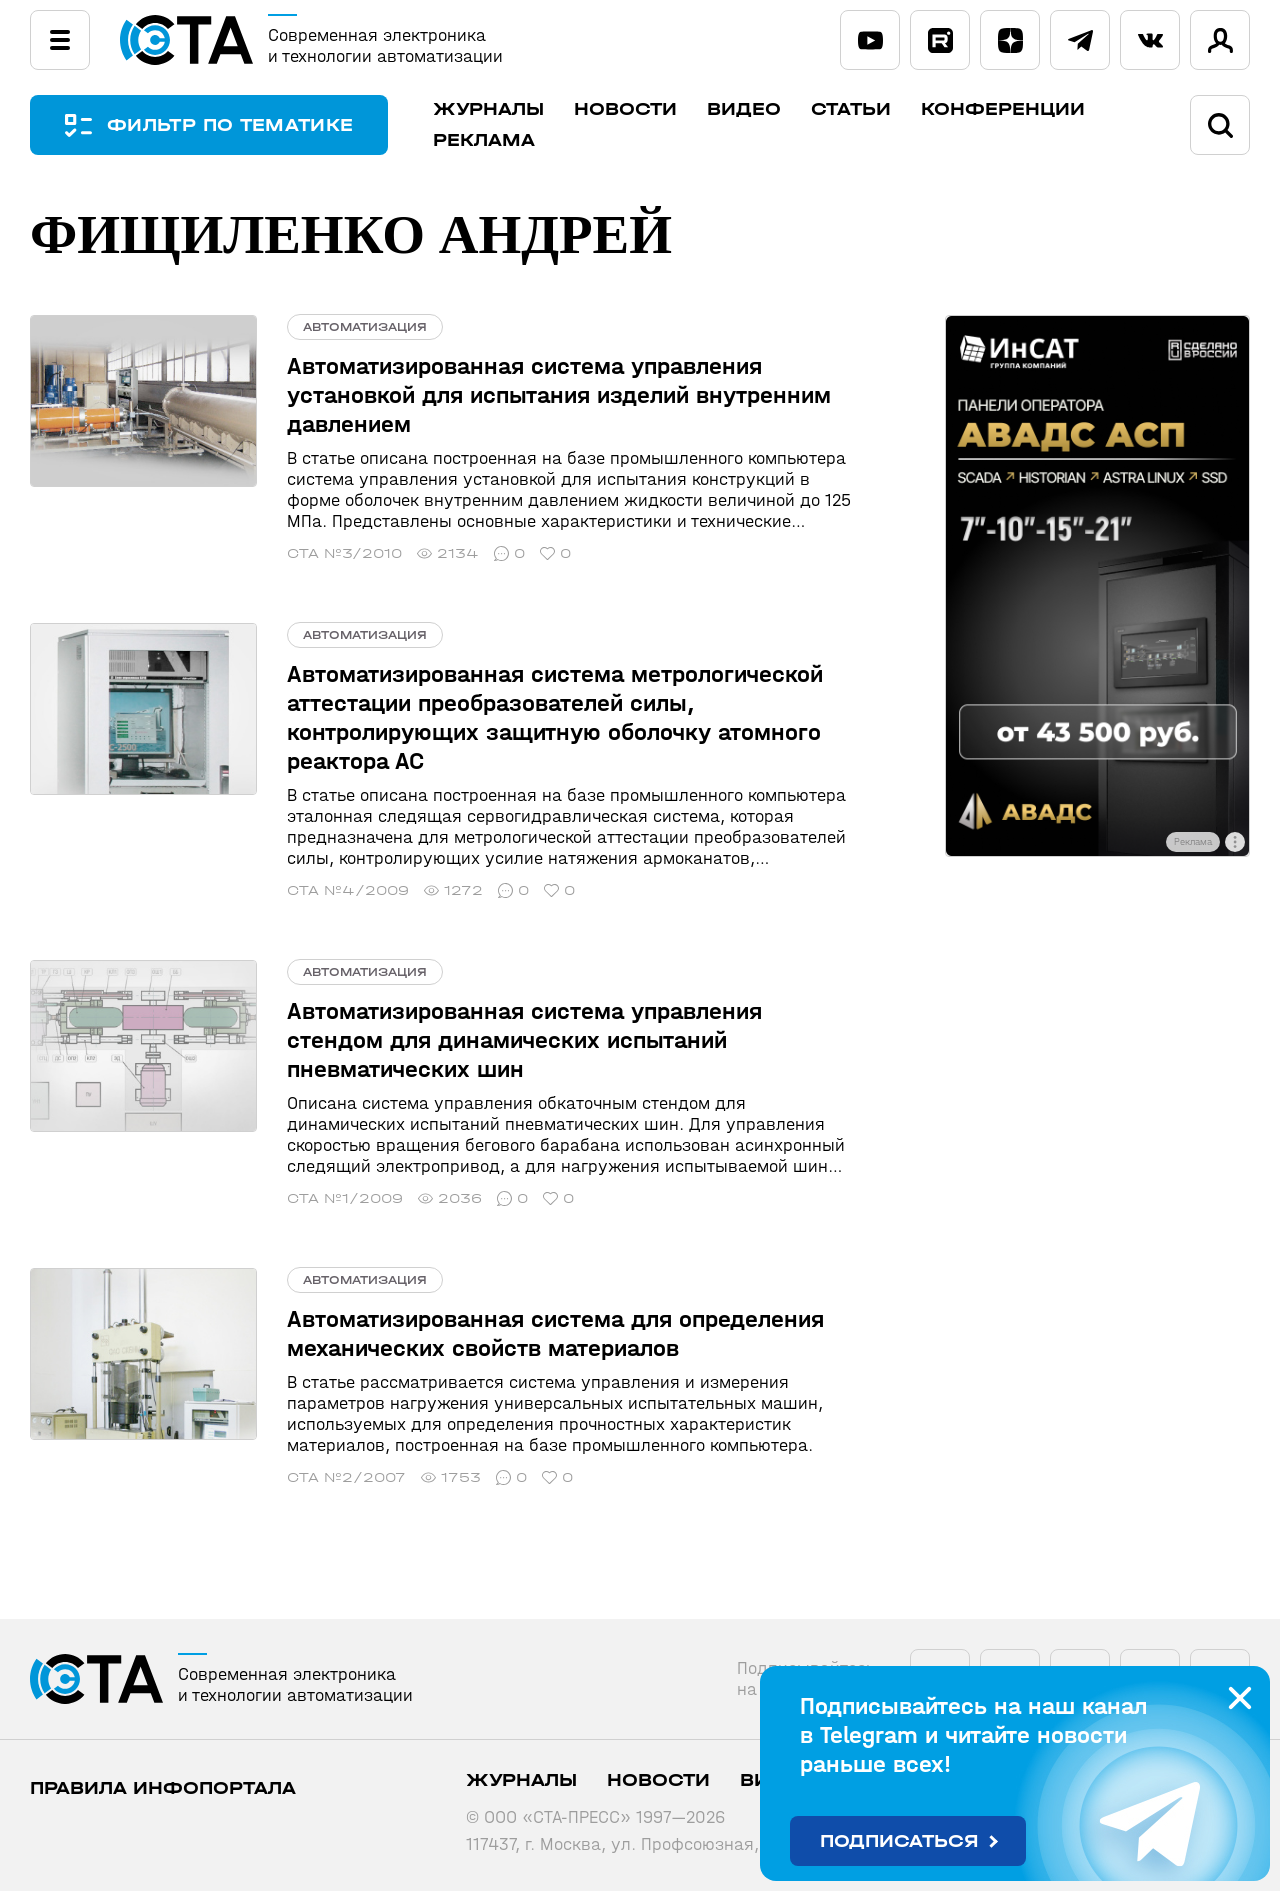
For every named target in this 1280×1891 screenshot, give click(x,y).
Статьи (851, 109)
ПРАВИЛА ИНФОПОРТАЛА (163, 1788)
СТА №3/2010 (344, 553)
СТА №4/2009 (348, 890)
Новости (625, 109)
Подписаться (899, 1841)
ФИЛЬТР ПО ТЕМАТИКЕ (230, 125)
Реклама (484, 140)
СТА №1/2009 (345, 1198)
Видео (744, 109)
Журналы (488, 109)
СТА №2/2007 (346, 1477)
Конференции (1003, 109)
